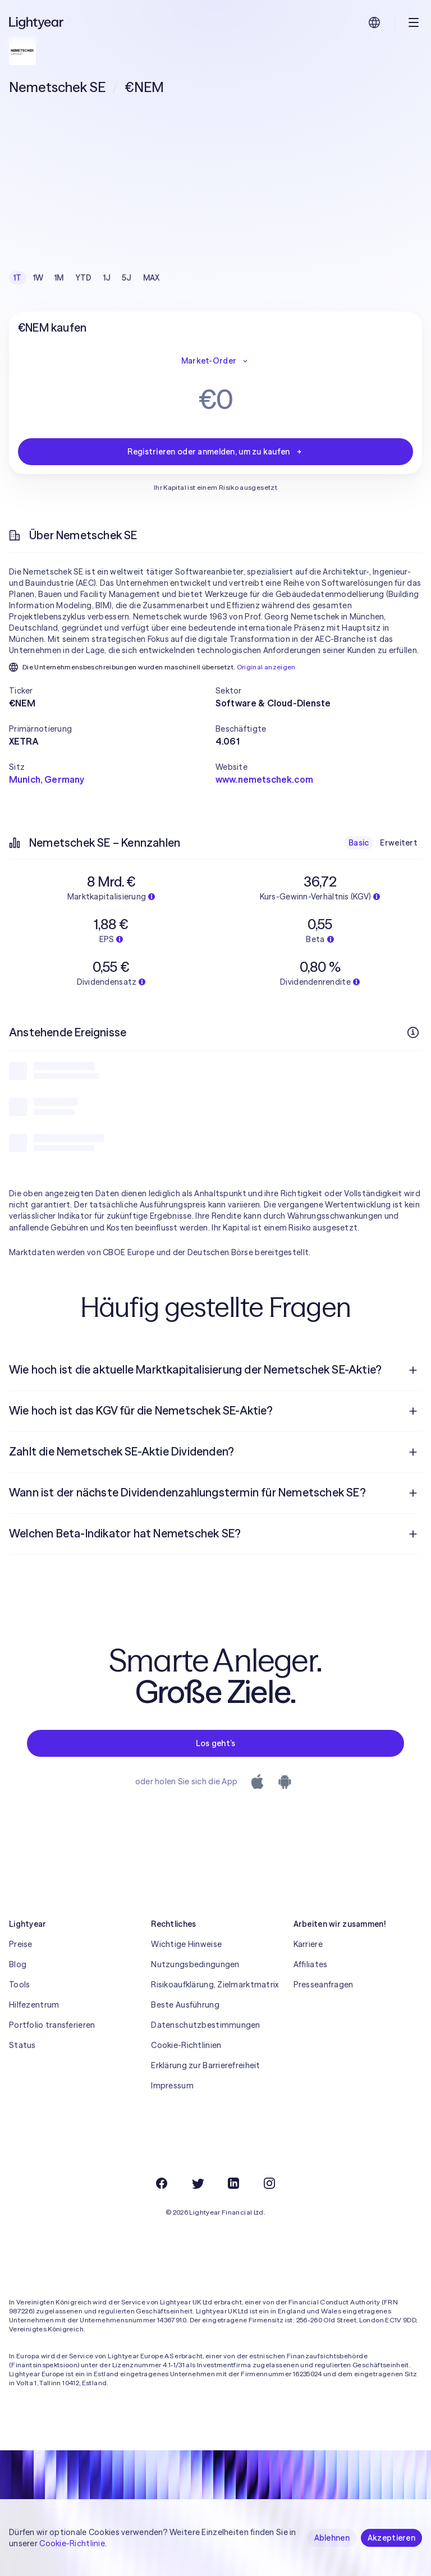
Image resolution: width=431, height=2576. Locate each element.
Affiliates (311, 1964)
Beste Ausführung (185, 2005)
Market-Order (215, 361)
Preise (21, 1944)
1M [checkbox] (59, 278)
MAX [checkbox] (151, 278)
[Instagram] (269, 2183)
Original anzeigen (266, 667)
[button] (112, 690)
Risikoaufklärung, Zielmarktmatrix (214, 1985)
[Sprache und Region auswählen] (374, 22)
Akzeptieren (391, 2538)
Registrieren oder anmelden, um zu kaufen (215, 452)
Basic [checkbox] (359, 843)
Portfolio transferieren (52, 2025)
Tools (19, 1985)
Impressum (172, 2086)
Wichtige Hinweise (186, 1944)
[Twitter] (197, 2183)
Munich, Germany (46, 779)
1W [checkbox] (38, 278)
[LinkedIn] (233, 2183)
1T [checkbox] (17, 278)
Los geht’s (216, 1743)
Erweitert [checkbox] (399, 843)
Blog (17, 1964)
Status (22, 2045)
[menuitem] (215, 1370)
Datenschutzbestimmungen (205, 2025)
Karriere (308, 1944)
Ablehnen (332, 2538)
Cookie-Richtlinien (186, 2045)
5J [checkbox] (127, 278)
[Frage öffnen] (413, 1370)
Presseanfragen (324, 1985)
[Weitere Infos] (413, 1032)
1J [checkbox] (107, 278)
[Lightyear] (37, 22)
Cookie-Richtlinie (72, 2543)
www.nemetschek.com (264, 779)
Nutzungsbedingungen (195, 1964)
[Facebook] (161, 2183)
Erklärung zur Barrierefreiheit (205, 2065)
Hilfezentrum (34, 2005)
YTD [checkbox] (83, 278)
